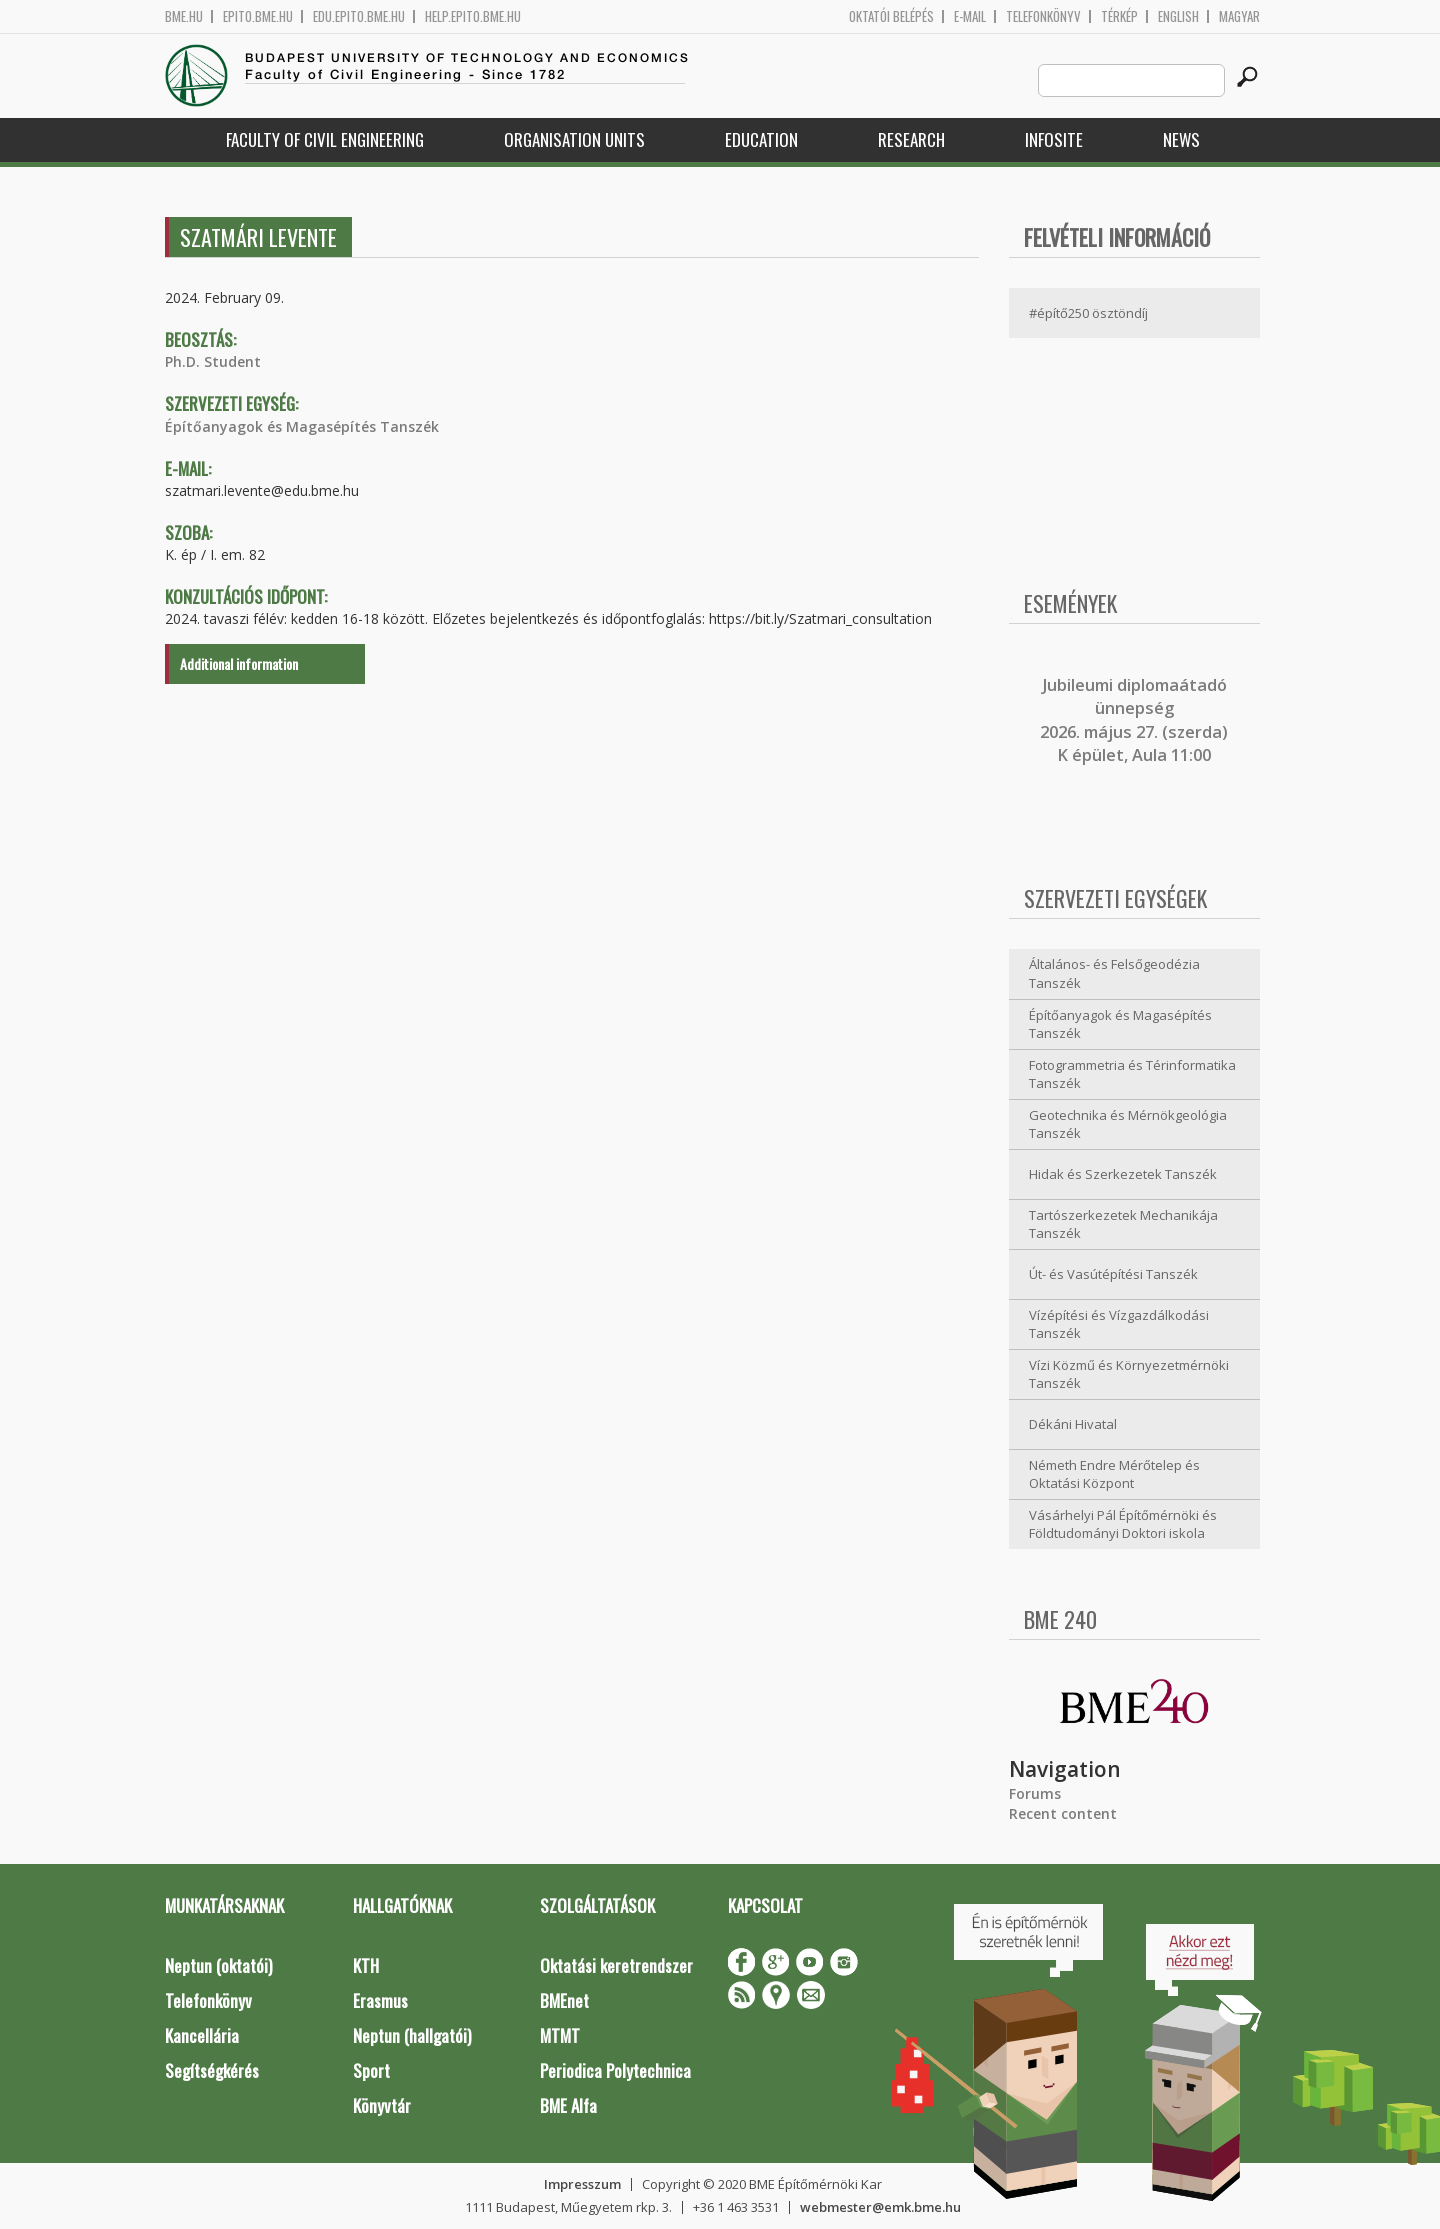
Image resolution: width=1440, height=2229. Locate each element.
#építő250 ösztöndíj (1088, 313)
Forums (1035, 1793)
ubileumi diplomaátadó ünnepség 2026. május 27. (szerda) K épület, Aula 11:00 (1134, 720)
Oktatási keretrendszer (616, 1965)
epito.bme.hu (258, 16)
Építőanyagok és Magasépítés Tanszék (302, 426)
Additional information (239, 663)
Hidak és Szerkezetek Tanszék (1123, 1174)
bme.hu (184, 16)
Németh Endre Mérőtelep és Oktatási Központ (1114, 1474)
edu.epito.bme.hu (359, 16)
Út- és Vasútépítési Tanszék (1113, 1274)
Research (911, 139)
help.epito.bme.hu (473, 16)
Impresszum (582, 2184)
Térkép (1119, 16)
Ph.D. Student (213, 361)
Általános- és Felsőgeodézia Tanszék (1114, 973)
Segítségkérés (212, 2070)
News (1181, 139)
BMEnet (564, 2000)
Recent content (1063, 1813)
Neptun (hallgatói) (412, 2035)
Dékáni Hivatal (1073, 1424)
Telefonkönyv (1043, 16)
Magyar (1239, 16)
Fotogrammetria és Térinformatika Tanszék (1132, 1074)
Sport (371, 2070)
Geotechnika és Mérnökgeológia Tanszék (1128, 1124)
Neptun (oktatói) (218, 1965)
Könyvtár (382, 2105)
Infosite (1054, 139)
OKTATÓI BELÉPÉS (891, 16)
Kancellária (202, 2035)
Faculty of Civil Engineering (325, 139)
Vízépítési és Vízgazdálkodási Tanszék (1119, 1324)
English (1178, 16)
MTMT (560, 2035)
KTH (366, 1965)
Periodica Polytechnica (615, 2070)
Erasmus (380, 2000)
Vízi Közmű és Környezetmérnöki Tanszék (1129, 1374)
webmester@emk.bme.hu (880, 2207)
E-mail (970, 16)
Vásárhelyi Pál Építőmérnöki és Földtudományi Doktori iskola (1123, 1524)
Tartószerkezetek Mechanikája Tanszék (1123, 1224)
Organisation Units (574, 139)
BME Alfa (568, 2105)
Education (761, 139)
